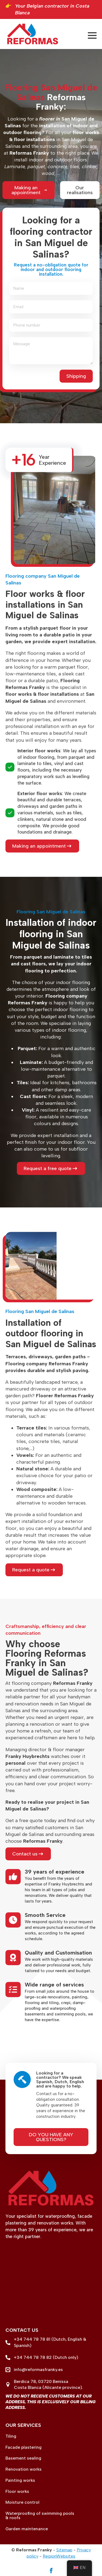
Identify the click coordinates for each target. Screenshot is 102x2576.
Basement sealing (23, 2458)
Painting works (20, 2480)
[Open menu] (92, 35)
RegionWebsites (59, 2556)
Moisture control (22, 2502)
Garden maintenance (26, 2529)
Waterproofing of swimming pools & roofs (39, 2515)
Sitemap (64, 2549)
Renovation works (23, 2469)
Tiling (10, 2436)
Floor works (17, 2491)
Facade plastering (23, 2447)
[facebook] (51, 2570)
